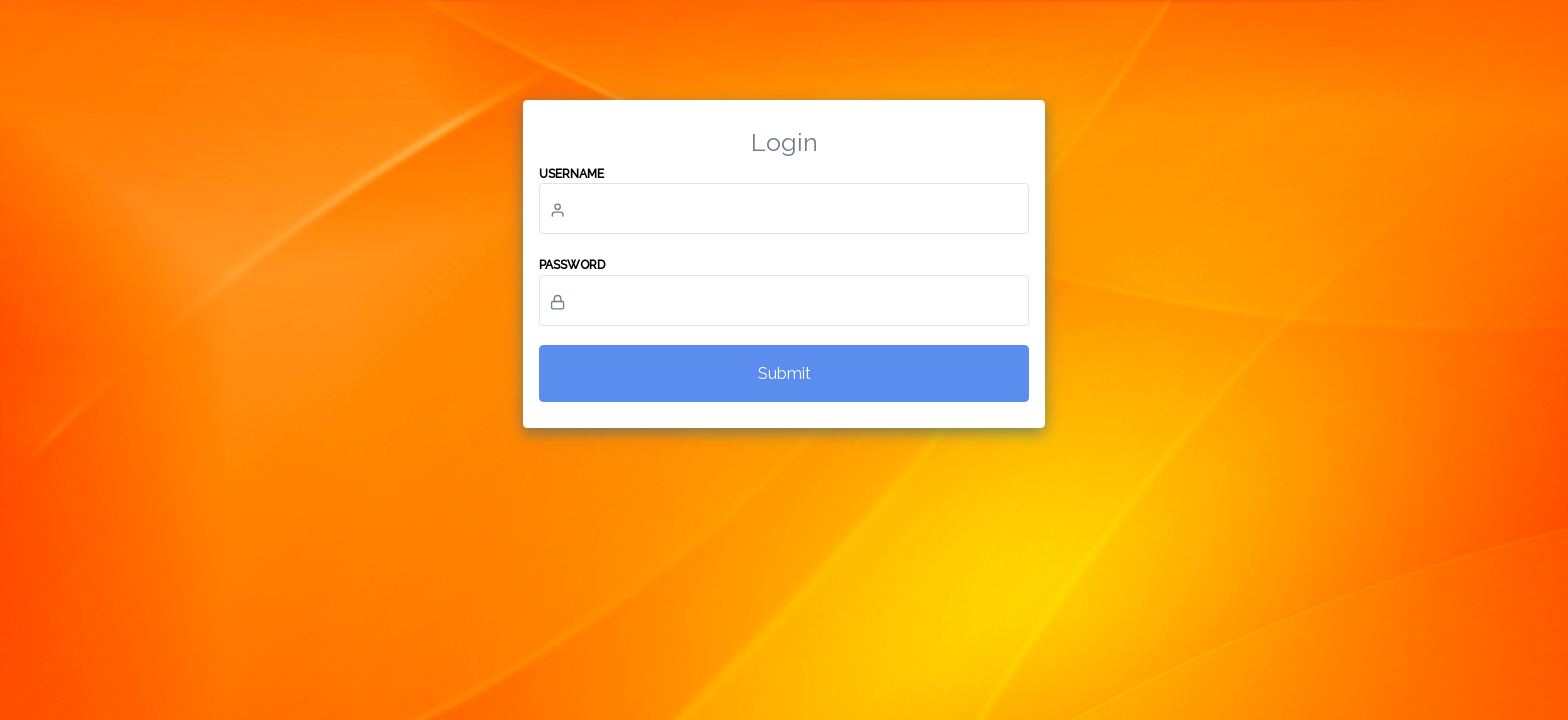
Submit (784, 373)
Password (572, 265)
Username (571, 174)
